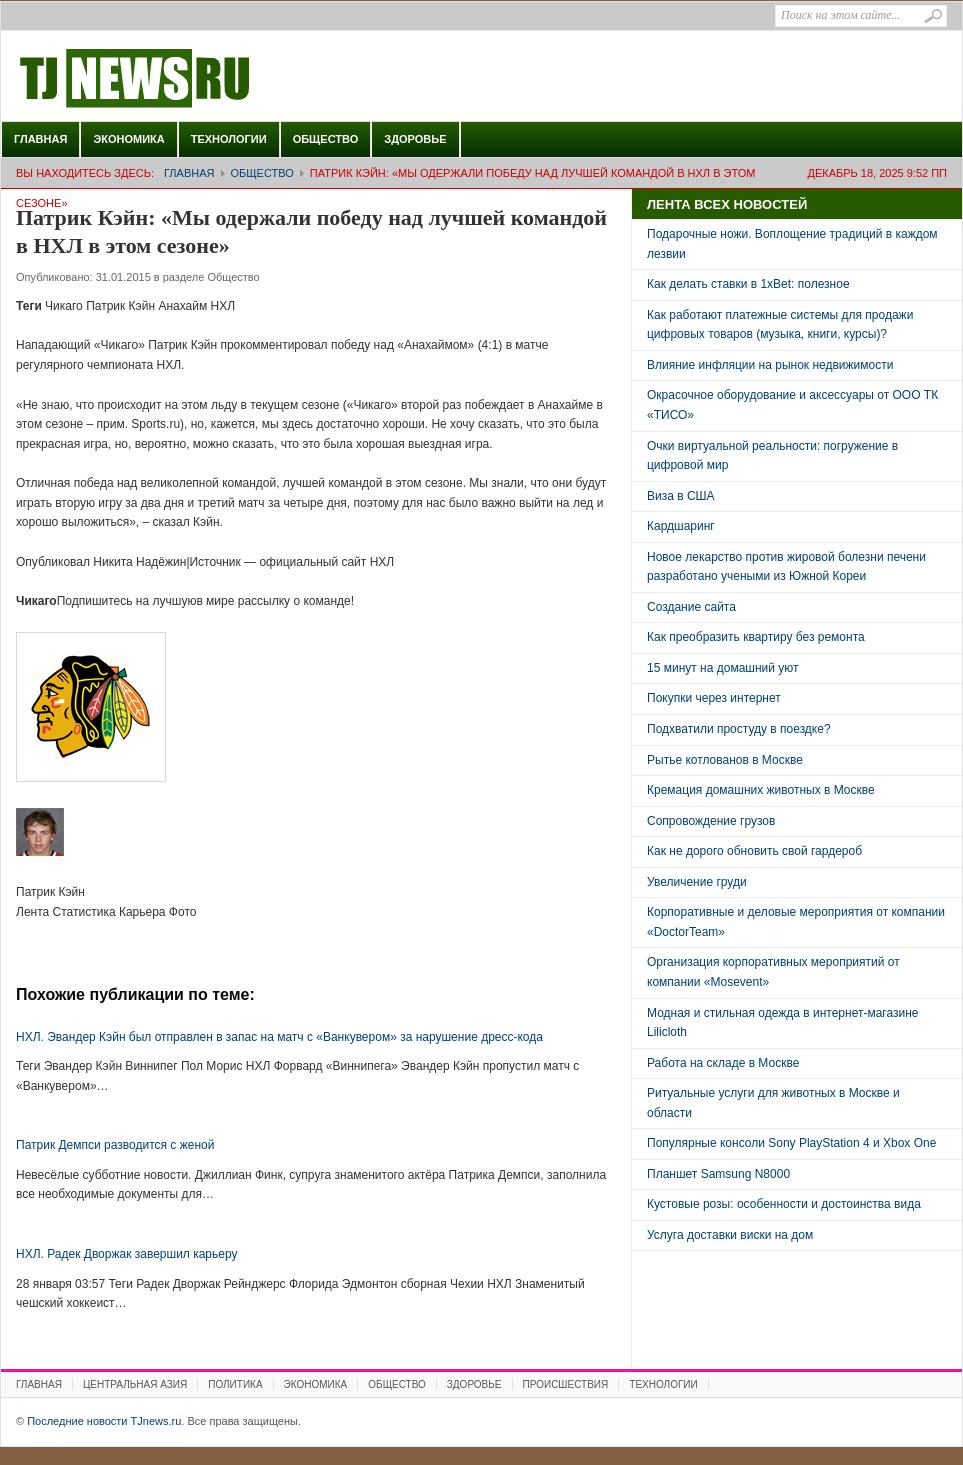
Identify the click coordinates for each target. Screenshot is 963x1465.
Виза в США (681, 496)
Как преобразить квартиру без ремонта (756, 637)
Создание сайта (691, 607)
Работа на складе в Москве (723, 1063)
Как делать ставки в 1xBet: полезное (748, 284)
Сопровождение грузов (711, 821)
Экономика (128, 139)
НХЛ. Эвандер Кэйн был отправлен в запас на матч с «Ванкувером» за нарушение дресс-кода (279, 1037)
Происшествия (566, 1384)
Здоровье (415, 139)
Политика (235, 1384)
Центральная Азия (135, 1384)
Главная (40, 139)
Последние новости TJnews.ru (191, 79)
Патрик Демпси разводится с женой (115, 1145)
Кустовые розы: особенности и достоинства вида (784, 1204)
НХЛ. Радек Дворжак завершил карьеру (127, 1254)
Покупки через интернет (714, 698)
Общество (326, 139)
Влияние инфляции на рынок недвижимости (770, 365)
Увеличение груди (697, 882)
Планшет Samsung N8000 (718, 1174)
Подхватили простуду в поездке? (739, 729)
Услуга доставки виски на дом (730, 1235)
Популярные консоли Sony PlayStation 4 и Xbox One (791, 1143)
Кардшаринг (681, 526)
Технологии (229, 139)
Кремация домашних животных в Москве (761, 790)
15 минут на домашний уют (723, 668)
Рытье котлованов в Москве (725, 760)
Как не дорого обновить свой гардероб (754, 851)
